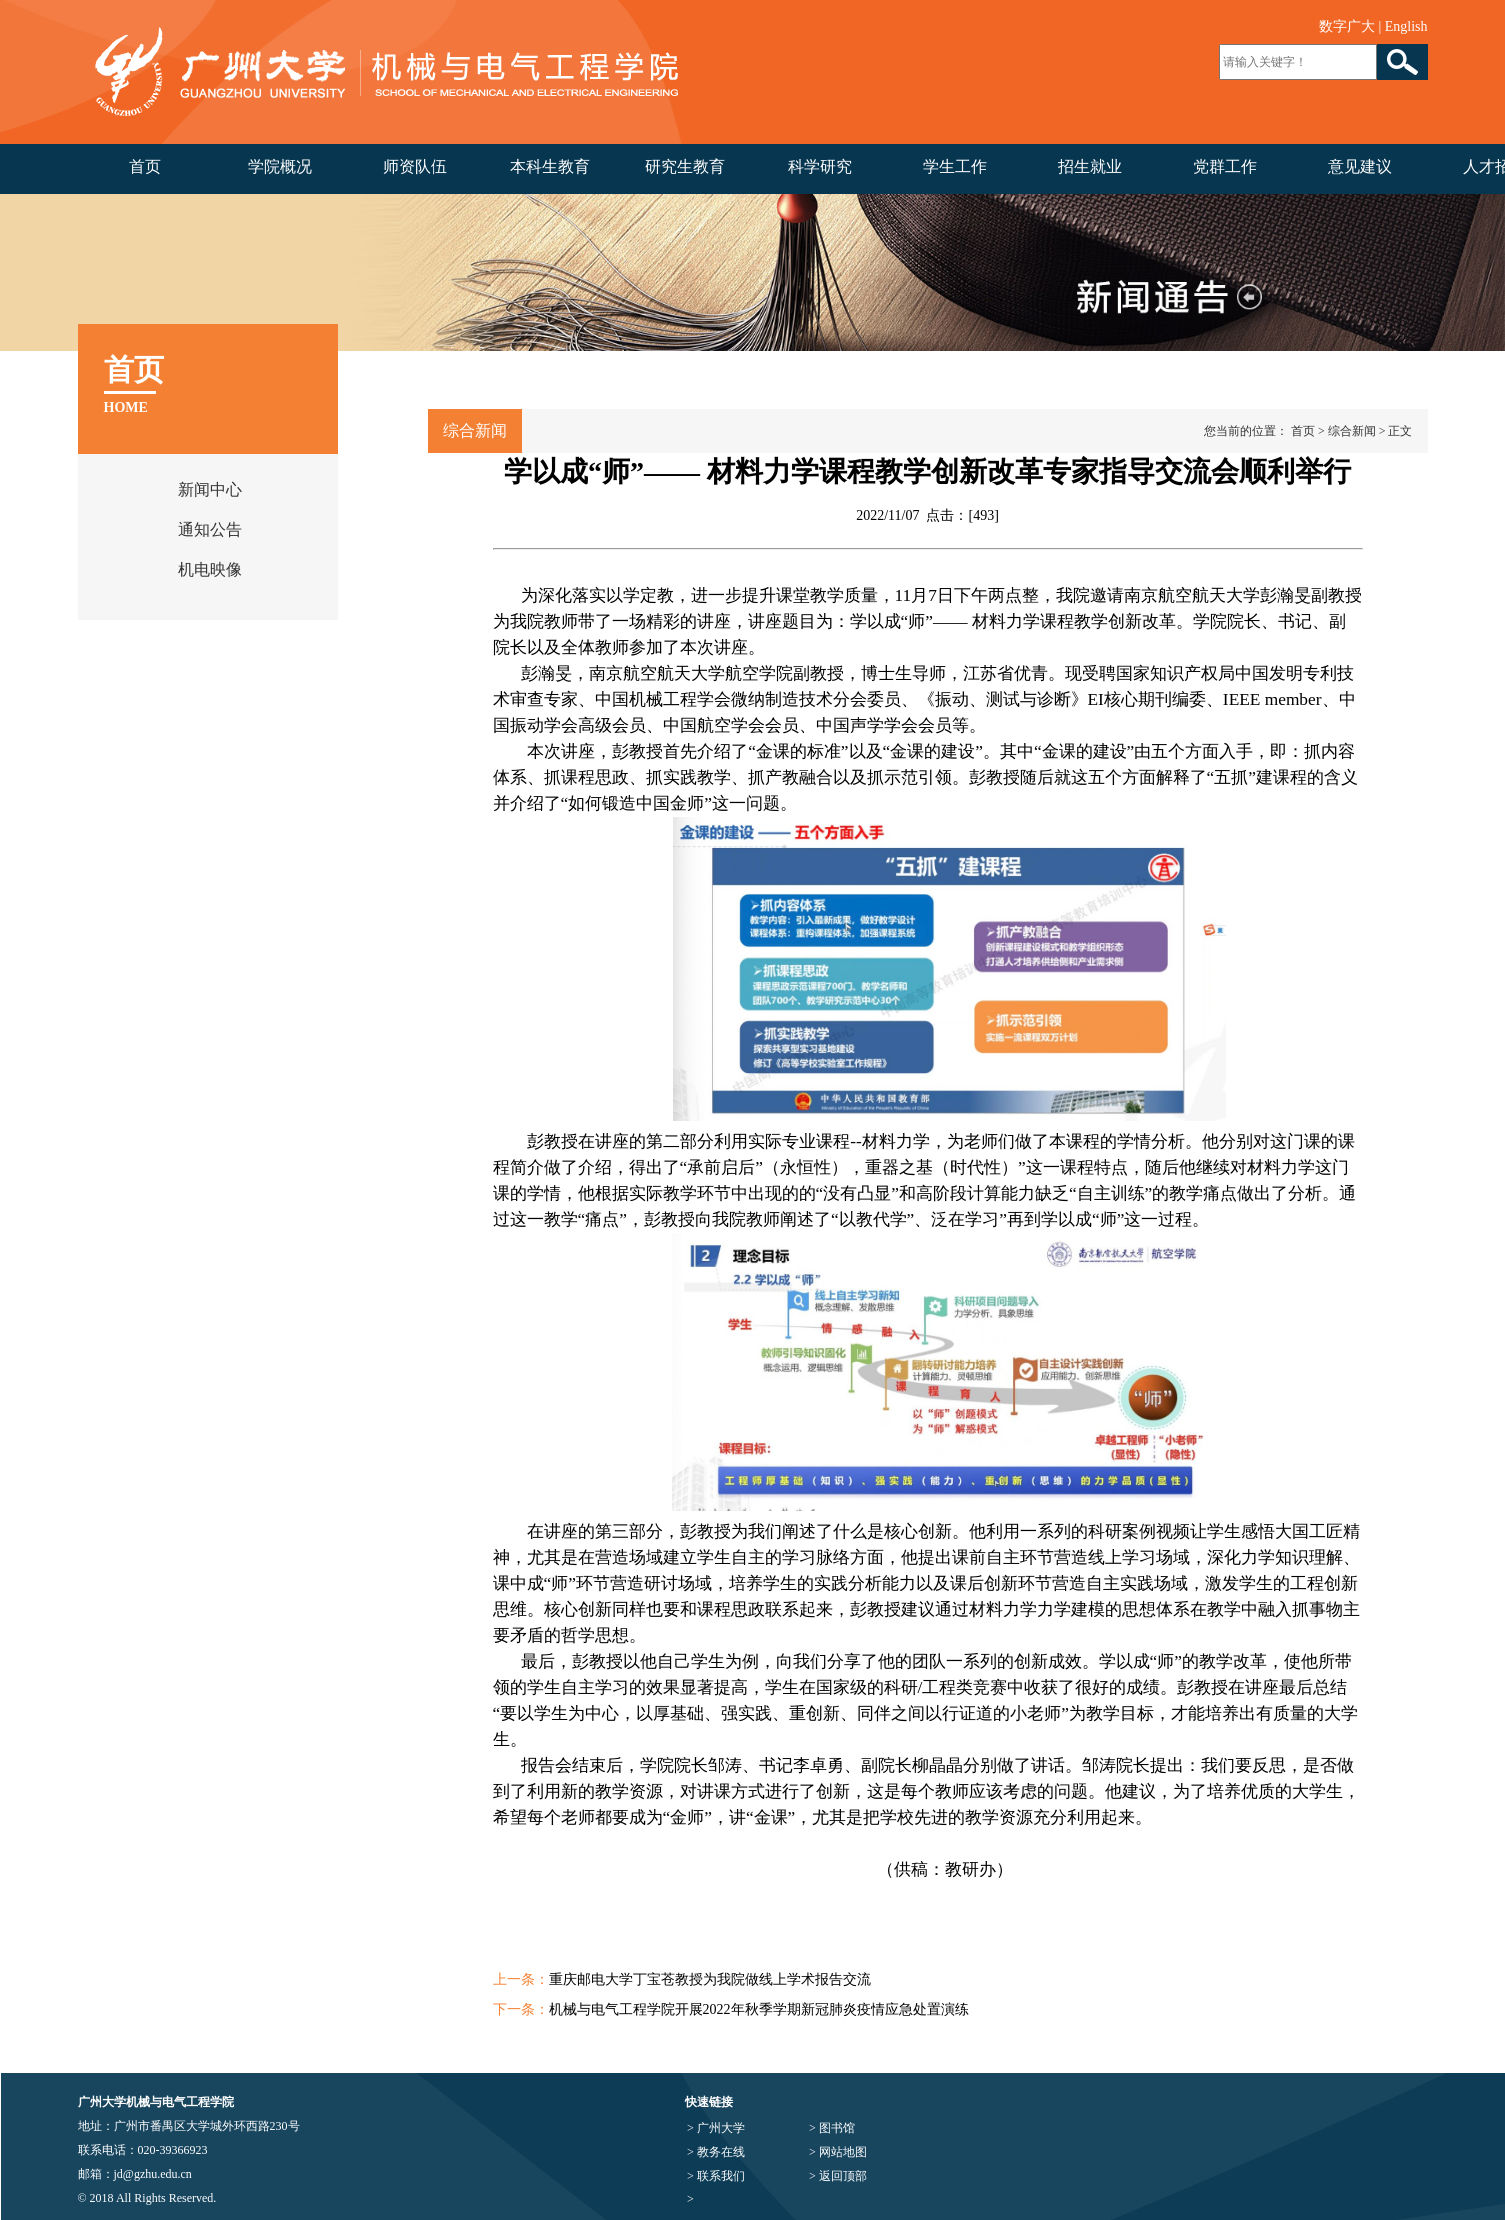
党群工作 (1225, 166)
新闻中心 (210, 489)
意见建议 (1360, 166)
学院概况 (280, 166)
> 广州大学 (716, 2128)
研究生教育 (685, 166)
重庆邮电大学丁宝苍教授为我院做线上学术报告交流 (710, 1979)
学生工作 (955, 166)
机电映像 (210, 569)
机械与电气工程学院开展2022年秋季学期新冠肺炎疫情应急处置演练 (759, 2009)
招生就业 (1090, 166)
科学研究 (820, 166)
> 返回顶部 (838, 2176)
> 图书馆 (832, 2128)
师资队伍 (415, 166)
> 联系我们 (716, 2176)
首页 (145, 166)
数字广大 (1347, 26)
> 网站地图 (838, 2152)
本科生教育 (550, 166)
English (1406, 26)
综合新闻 (1352, 431)
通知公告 (210, 529)
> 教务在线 (716, 2152)
